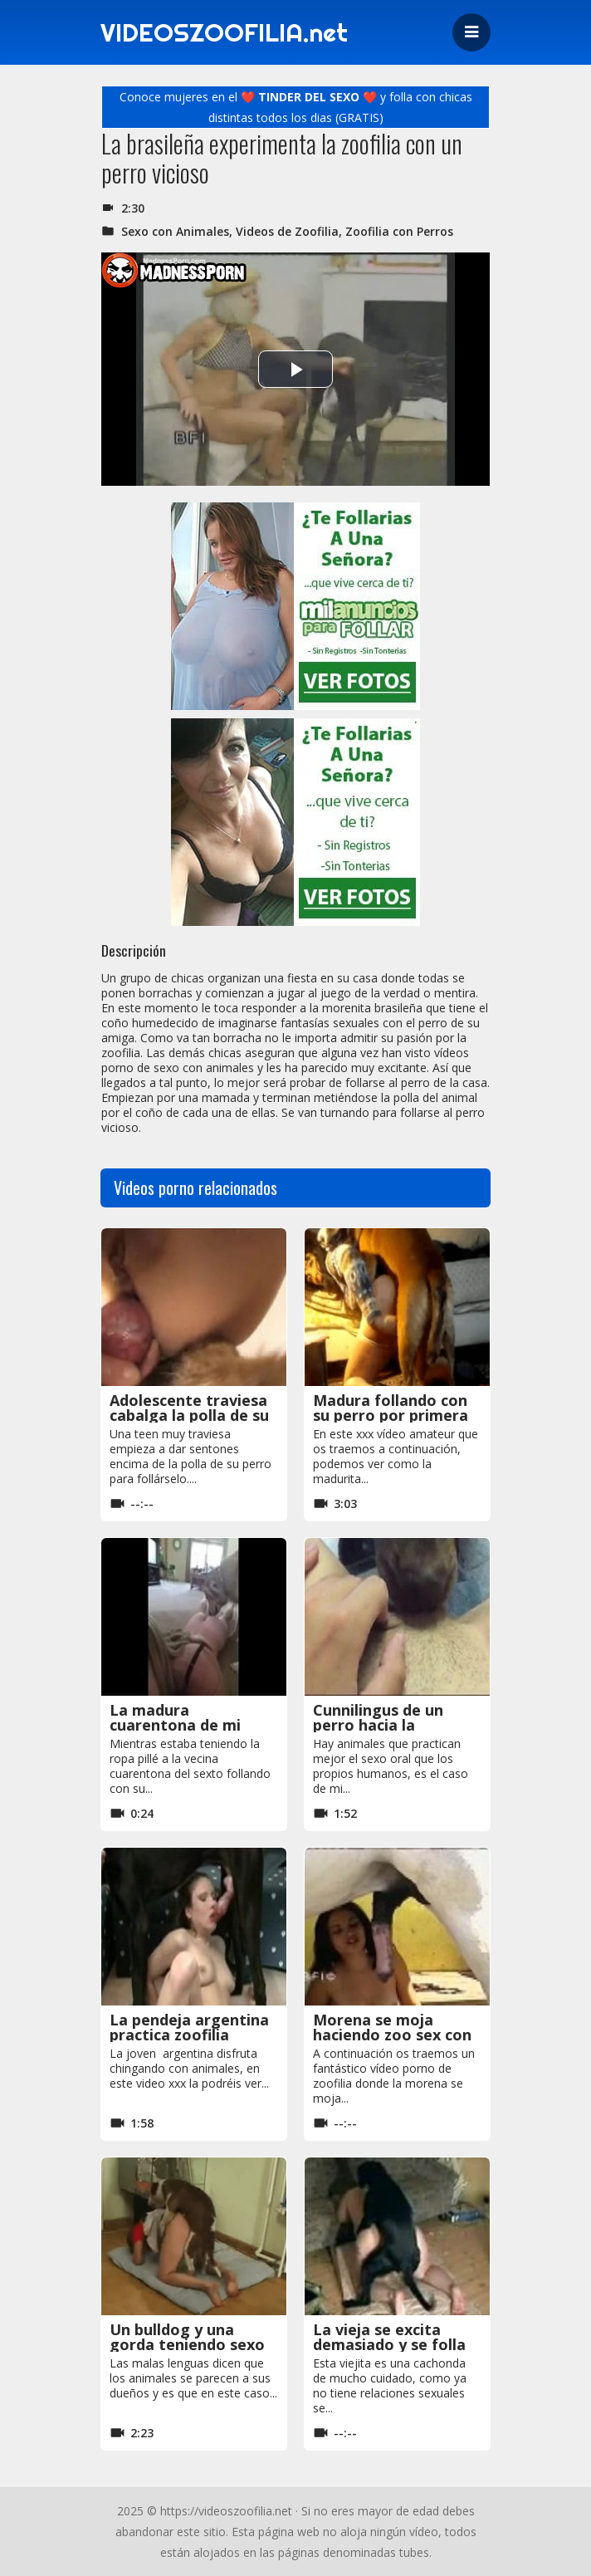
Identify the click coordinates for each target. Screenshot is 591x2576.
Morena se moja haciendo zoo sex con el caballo (392, 2034)
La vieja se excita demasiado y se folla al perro (389, 2344)
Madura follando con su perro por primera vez (390, 1415)
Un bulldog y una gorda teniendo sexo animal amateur (187, 2344)
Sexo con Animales (175, 231)
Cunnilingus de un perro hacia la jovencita (378, 1725)
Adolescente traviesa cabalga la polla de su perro (189, 1415)
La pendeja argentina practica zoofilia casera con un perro (189, 2034)
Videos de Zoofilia (287, 231)
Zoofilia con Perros (399, 231)
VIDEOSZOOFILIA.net (224, 32)
